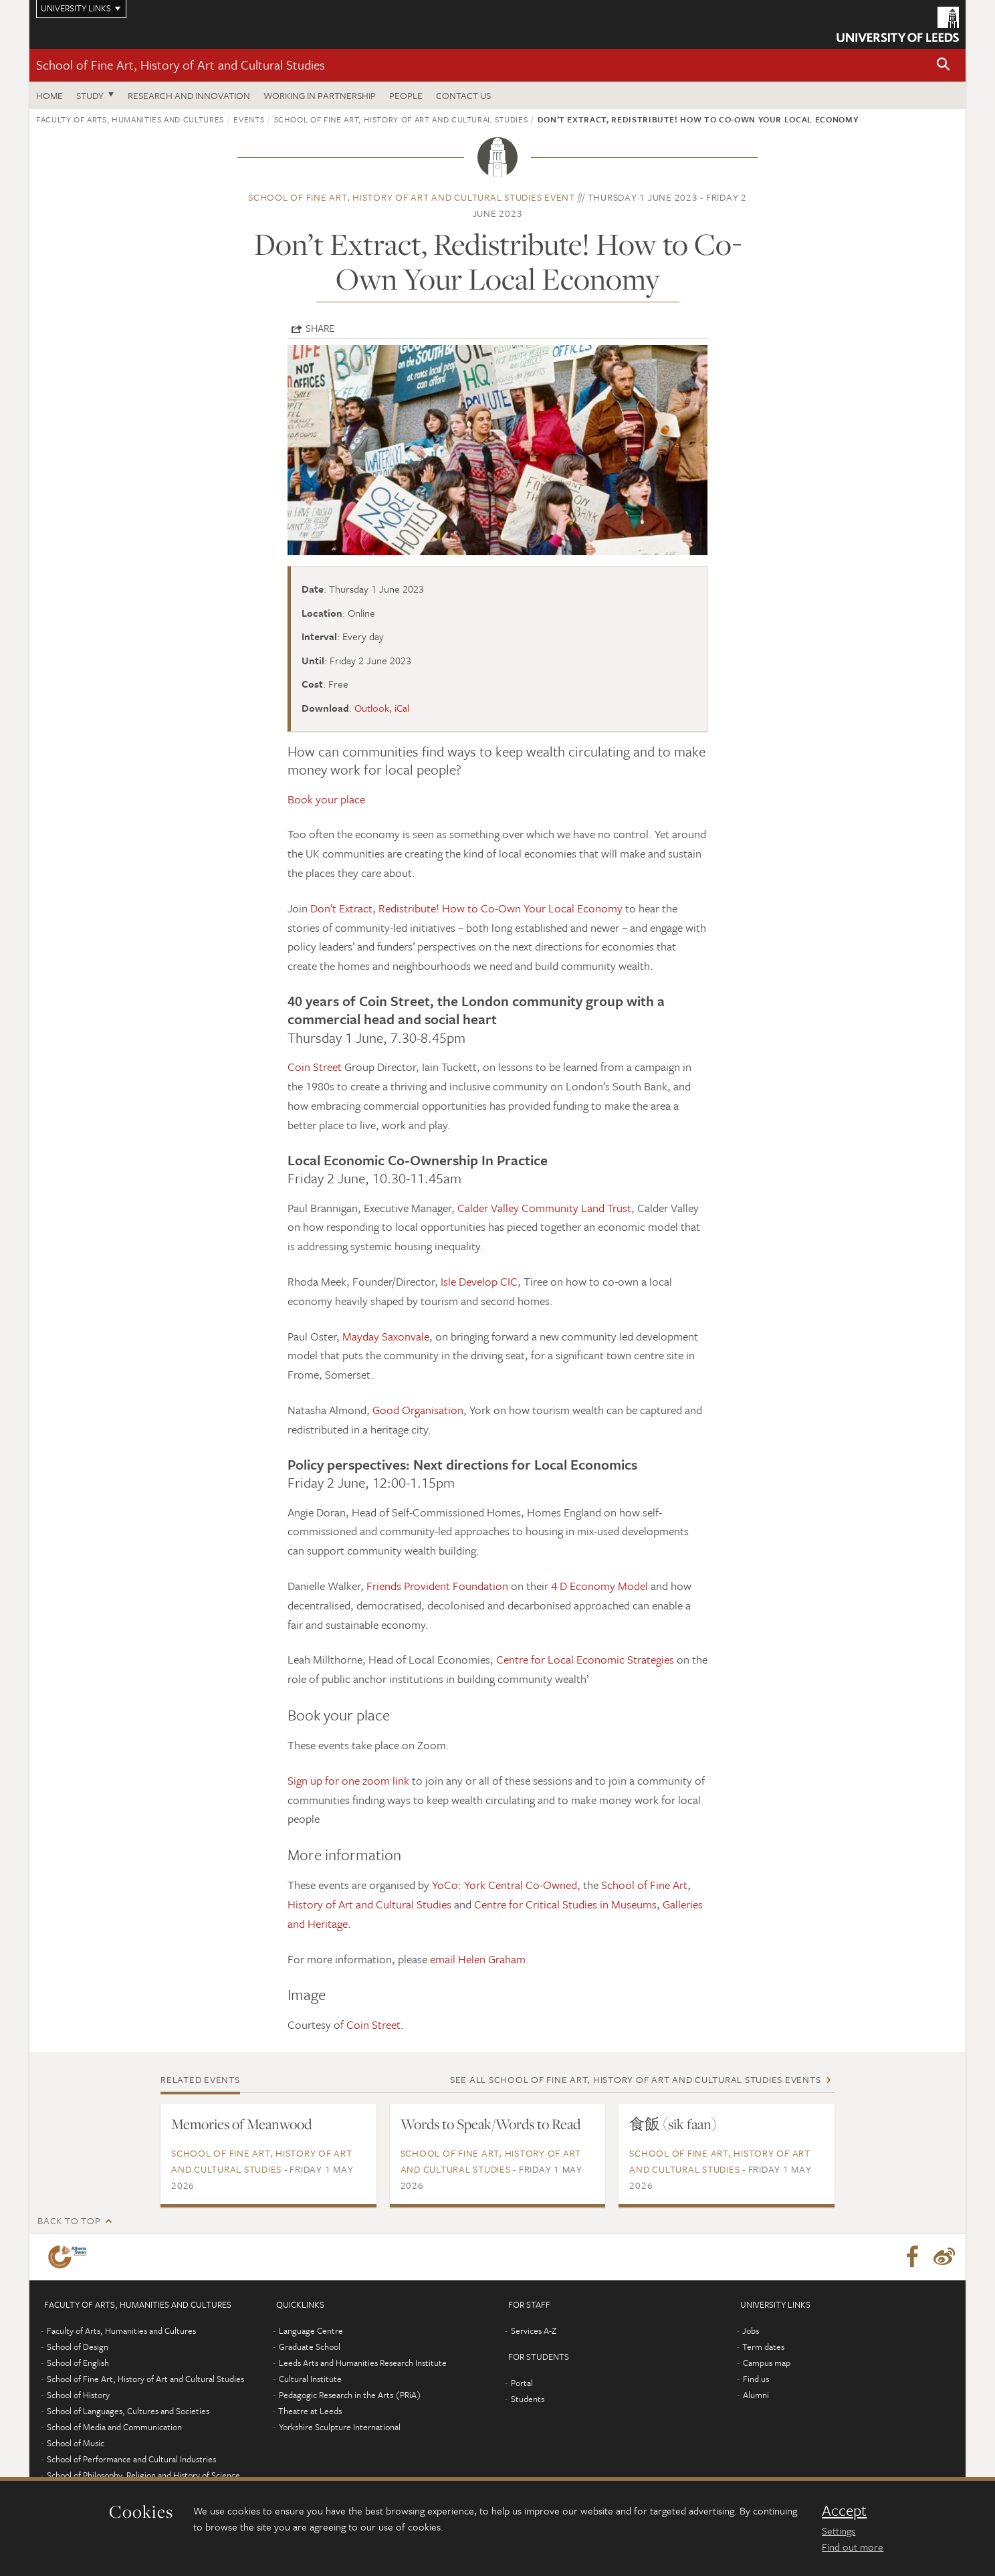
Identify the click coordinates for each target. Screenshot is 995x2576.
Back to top (68, 2220)
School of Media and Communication (114, 2427)
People (406, 95)
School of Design (77, 2346)
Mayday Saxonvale (385, 1336)
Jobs (750, 2330)
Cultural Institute (310, 2378)
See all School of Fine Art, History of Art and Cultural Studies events (635, 2079)
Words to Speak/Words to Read (490, 2124)
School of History (78, 2394)
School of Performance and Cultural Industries (131, 2459)
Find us (756, 2378)
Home (49, 95)
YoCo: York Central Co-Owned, (506, 1884)
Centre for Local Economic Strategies (585, 1659)
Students (527, 2398)
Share (320, 327)
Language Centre (311, 2330)
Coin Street (315, 1066)
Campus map (766, 2362)
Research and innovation (189, 95)
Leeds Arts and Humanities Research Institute (363, 2362)
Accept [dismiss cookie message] (844, 2510)
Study (90, 95)
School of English (78, 2362)
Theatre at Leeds (310, 2410)
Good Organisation (417, 1409)
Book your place (326, 799)
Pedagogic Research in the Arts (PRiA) (350, 2394)
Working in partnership (319, 95)
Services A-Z (533, 2330)
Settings (838, 2530)
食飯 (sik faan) (673, 2124)
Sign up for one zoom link (348, 1780)
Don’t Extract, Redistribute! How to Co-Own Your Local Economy (466, 908)
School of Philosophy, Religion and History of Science (143, 2475)
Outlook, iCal (381, 707)
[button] (943, 65)
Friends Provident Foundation (437, 1585)
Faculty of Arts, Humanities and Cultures (130, 119)
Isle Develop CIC (479, 1281)
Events (248, 119)
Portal (522, 2382)
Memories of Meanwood (241, 2124)
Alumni (756, 2394)
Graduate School (309, 2346)
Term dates (763, 2346)
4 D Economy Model (599, 1585)
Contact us (463, 95)
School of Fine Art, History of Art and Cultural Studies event (411, 197)
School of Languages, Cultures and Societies (128, 2410)
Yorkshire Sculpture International (340, 2427)
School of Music (75, 2443)
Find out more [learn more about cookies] (852, 2546)
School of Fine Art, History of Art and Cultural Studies (180, 65)
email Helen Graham (478, 1959)
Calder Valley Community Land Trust (544, 1207)
